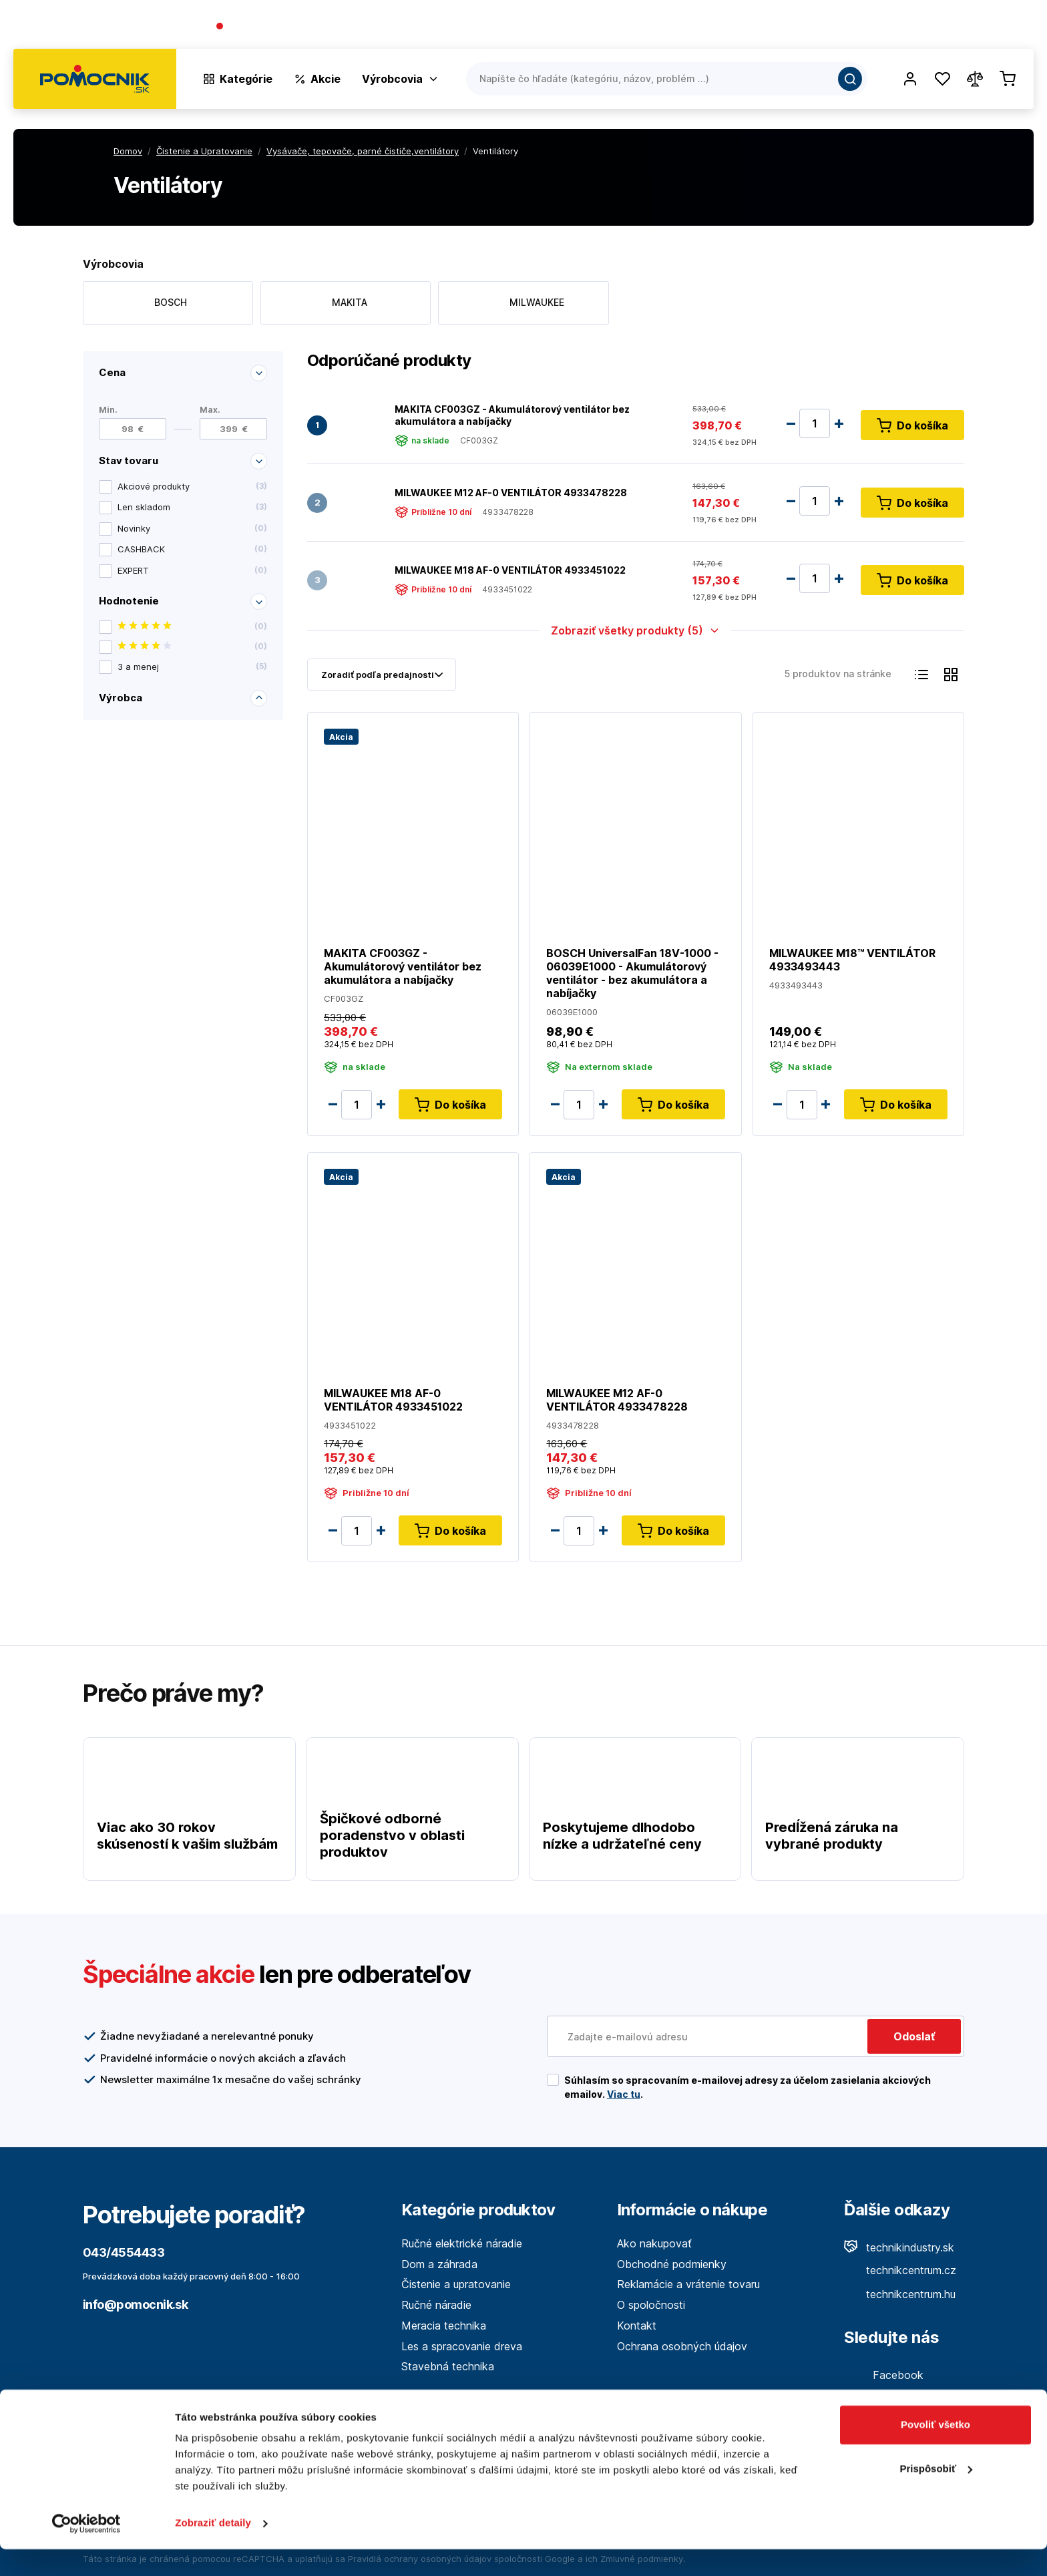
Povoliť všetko (935, 2451)
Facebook (883, 2375)
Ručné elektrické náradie (461, 2243)
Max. (210, 409)
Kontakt (1014, 27)
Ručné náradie (436, 2305)
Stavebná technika (447, 2366)
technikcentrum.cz (900, 2270)
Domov (128, 151)
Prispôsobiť (935, 2495)
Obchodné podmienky (671, 2264)
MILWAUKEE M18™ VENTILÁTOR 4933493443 (852, 959)
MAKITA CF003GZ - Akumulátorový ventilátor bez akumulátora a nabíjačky (512, 414)
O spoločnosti (841, 27)
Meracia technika (443, 2325)
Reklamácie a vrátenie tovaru (688, 2284)
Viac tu (623, 2094)
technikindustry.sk (899, 2247)
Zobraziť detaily (213, 2549)
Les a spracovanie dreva (461, 2346)
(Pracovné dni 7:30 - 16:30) (368, 27)
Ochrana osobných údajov (682, 2346)
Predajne (954, 27)
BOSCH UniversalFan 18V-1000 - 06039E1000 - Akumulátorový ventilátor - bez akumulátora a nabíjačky (632, 972)
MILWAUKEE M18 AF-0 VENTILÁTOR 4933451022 (510, 569)
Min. (108, 409)
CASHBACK (192, 549)
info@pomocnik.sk (135, 2304)
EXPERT (192, 570)
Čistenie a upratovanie (456, 2284)
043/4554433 (264, 27)
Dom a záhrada (439, 2264)
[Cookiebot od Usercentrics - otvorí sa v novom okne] (86, 2550)
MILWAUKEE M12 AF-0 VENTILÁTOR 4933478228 (511, 492)
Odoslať (914, 2036)
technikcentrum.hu (900, 2294)
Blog (904, 27)
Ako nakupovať (654, 2243)
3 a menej (192, 667)
